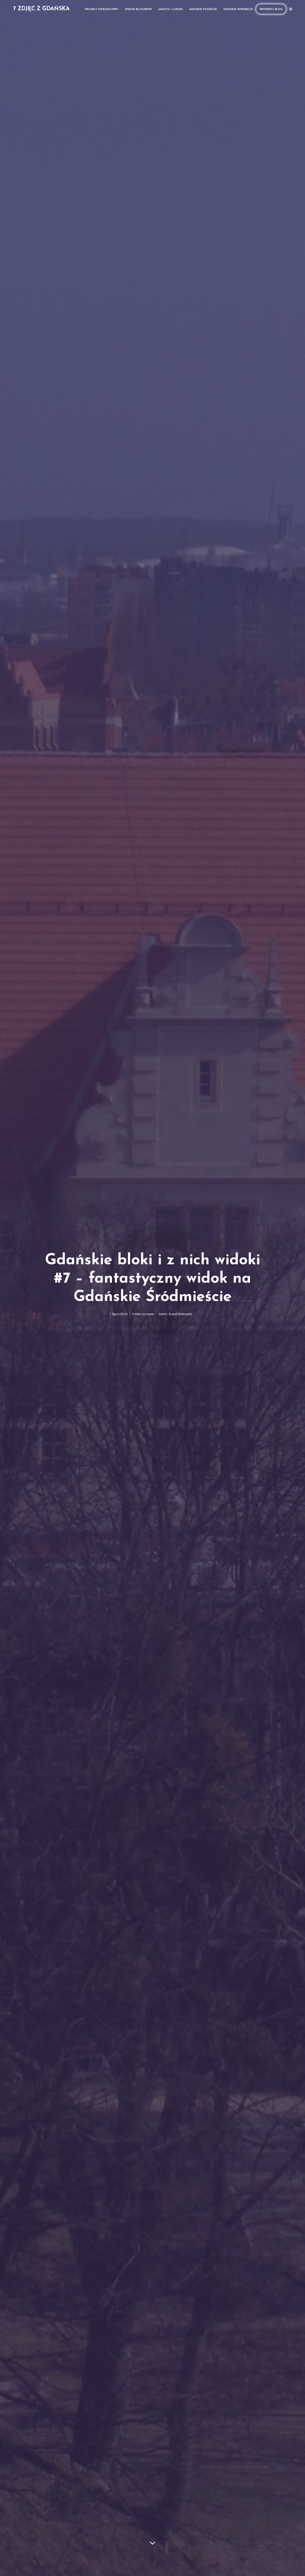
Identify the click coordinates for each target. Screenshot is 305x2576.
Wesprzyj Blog (271, 9)
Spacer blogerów (138, 9)
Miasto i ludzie (170, 9)
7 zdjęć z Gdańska (41, 9)
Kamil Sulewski (180, 1314)
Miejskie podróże (203, 9)
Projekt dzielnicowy (101, 9)
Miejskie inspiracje (238, 9)
